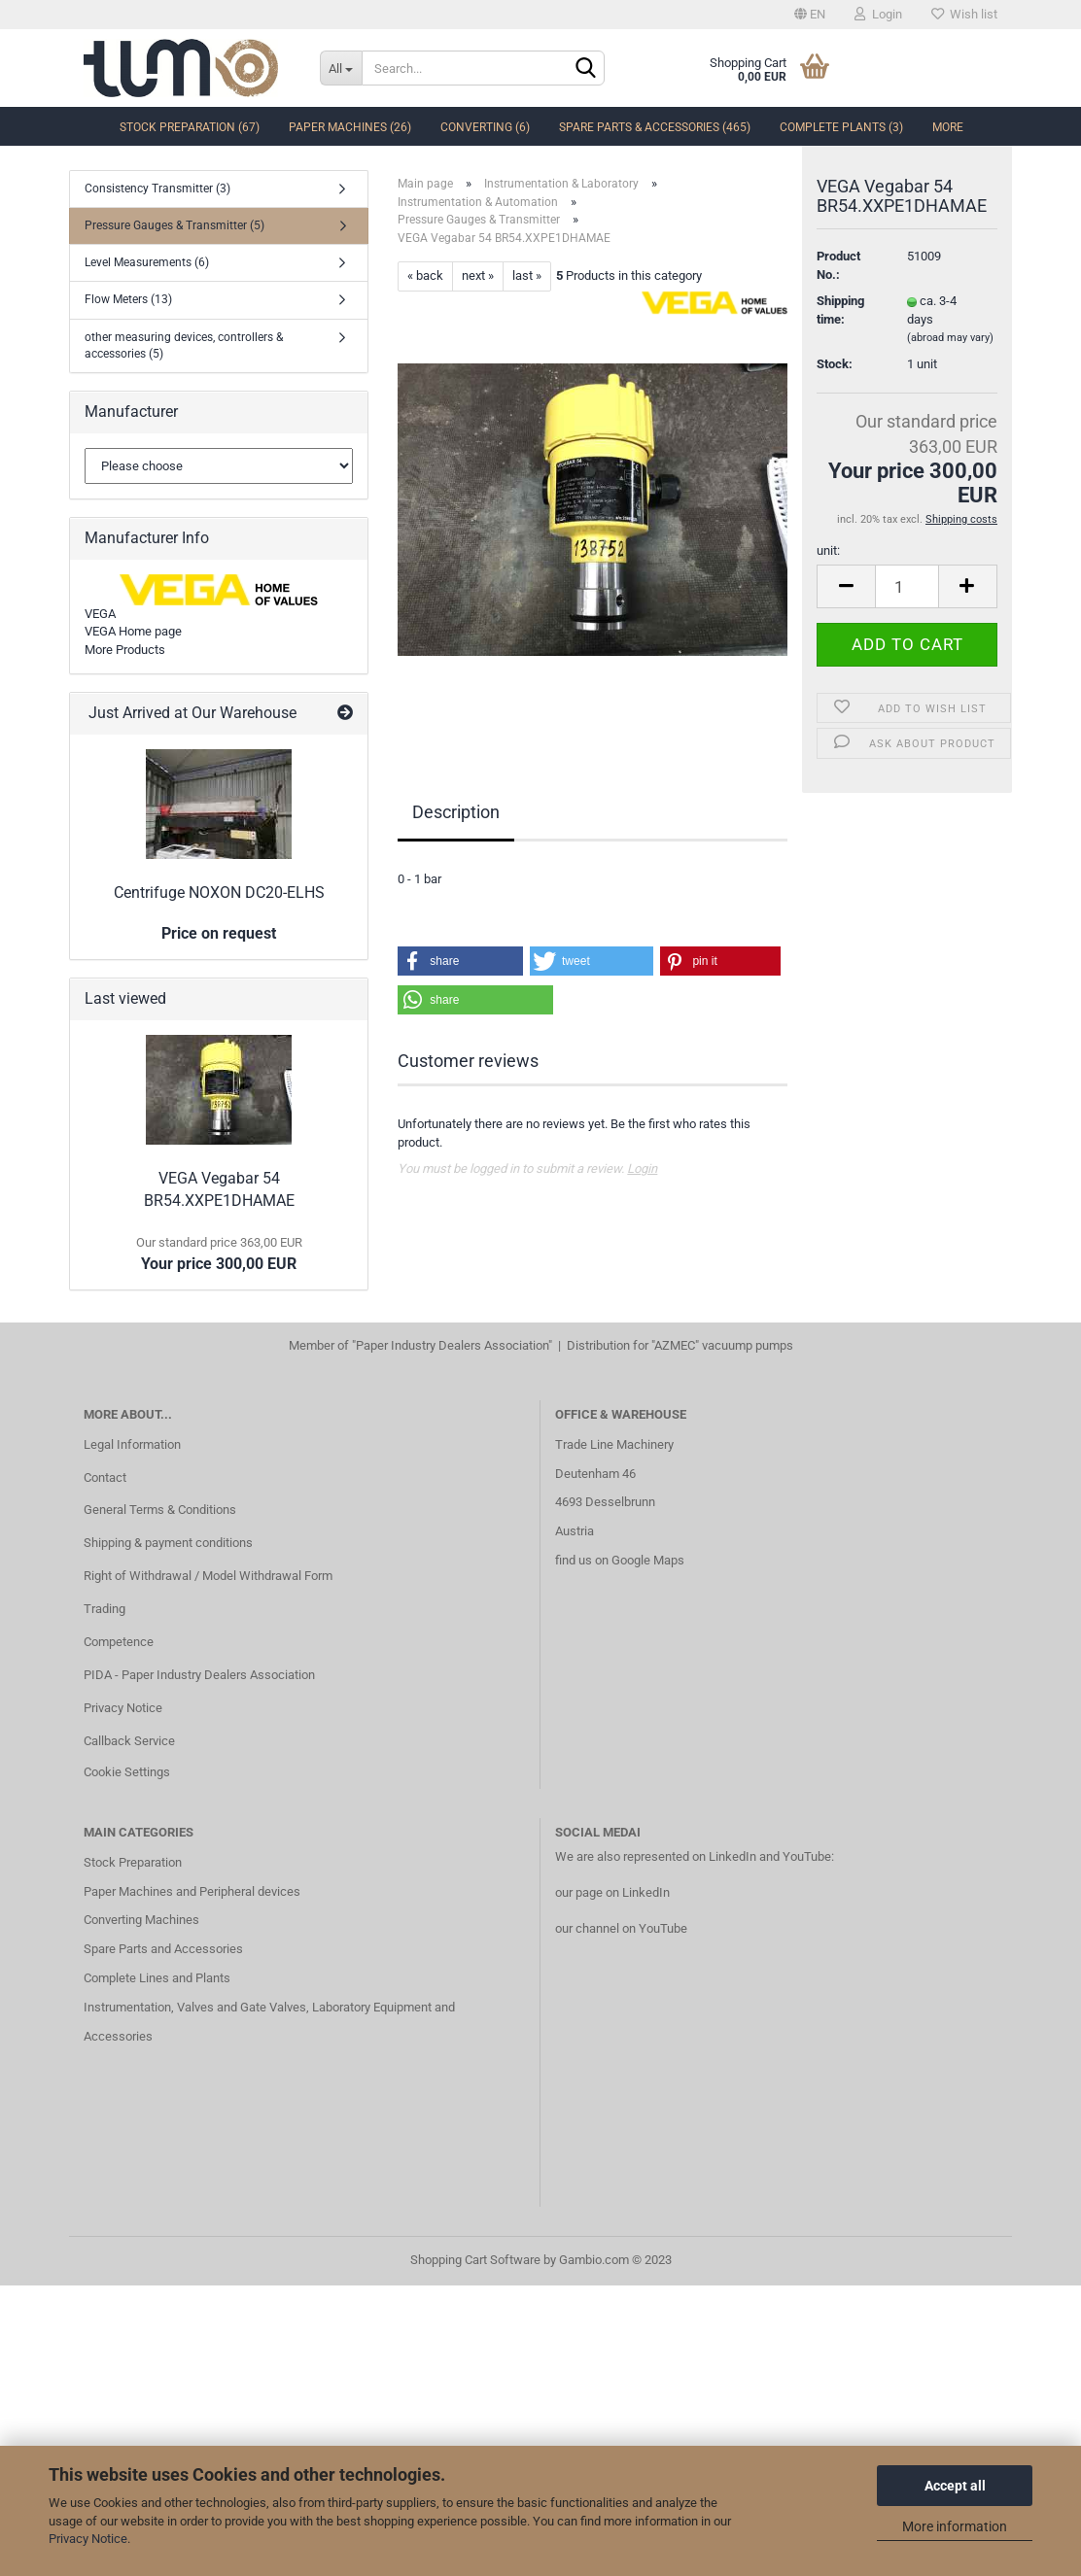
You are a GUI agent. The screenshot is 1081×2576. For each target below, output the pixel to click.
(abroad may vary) (950, 359)
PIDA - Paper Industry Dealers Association (199, 1674)
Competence (119, 1641)
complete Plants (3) (841, 127)
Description (456, 812)
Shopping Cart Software (475, 2259)
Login (878, 14)
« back (425, 275)
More (947, 127)
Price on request (218, 933)
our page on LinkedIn (612, 1892)
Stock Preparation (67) (190, 127)
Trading (104, 1608)
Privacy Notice (88, 2538)
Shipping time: (840, 331)
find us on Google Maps (619, 1560)
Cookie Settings (127, 1772)
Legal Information (132, 1444)
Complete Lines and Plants (157, 1978)
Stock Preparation (133, 1862)
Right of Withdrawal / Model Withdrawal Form (208, 1575)
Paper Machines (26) (350, 127)
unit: (828, 572)
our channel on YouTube (621, 1928)
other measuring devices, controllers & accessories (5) (184, 345)
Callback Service (129, 1741)
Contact (105, 1477)
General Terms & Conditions (160, 1509)
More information (954, 2526)
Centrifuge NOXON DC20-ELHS (219, 892)
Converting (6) (485, 127)
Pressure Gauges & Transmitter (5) (174, 225)
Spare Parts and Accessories (163, 1948)
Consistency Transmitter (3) (157, 188)
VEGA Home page (133, 631)
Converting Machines (141, 1919)
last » (526, 275)
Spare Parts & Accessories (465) (654, 127)
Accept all (955, 2485)
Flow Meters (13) (128, 299)
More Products (125, 649)
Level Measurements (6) (147, 262)
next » (478, 275)
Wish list (964, 14)
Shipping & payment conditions (168, 1542)
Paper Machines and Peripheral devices (192, 1891)
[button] (460, 961)
